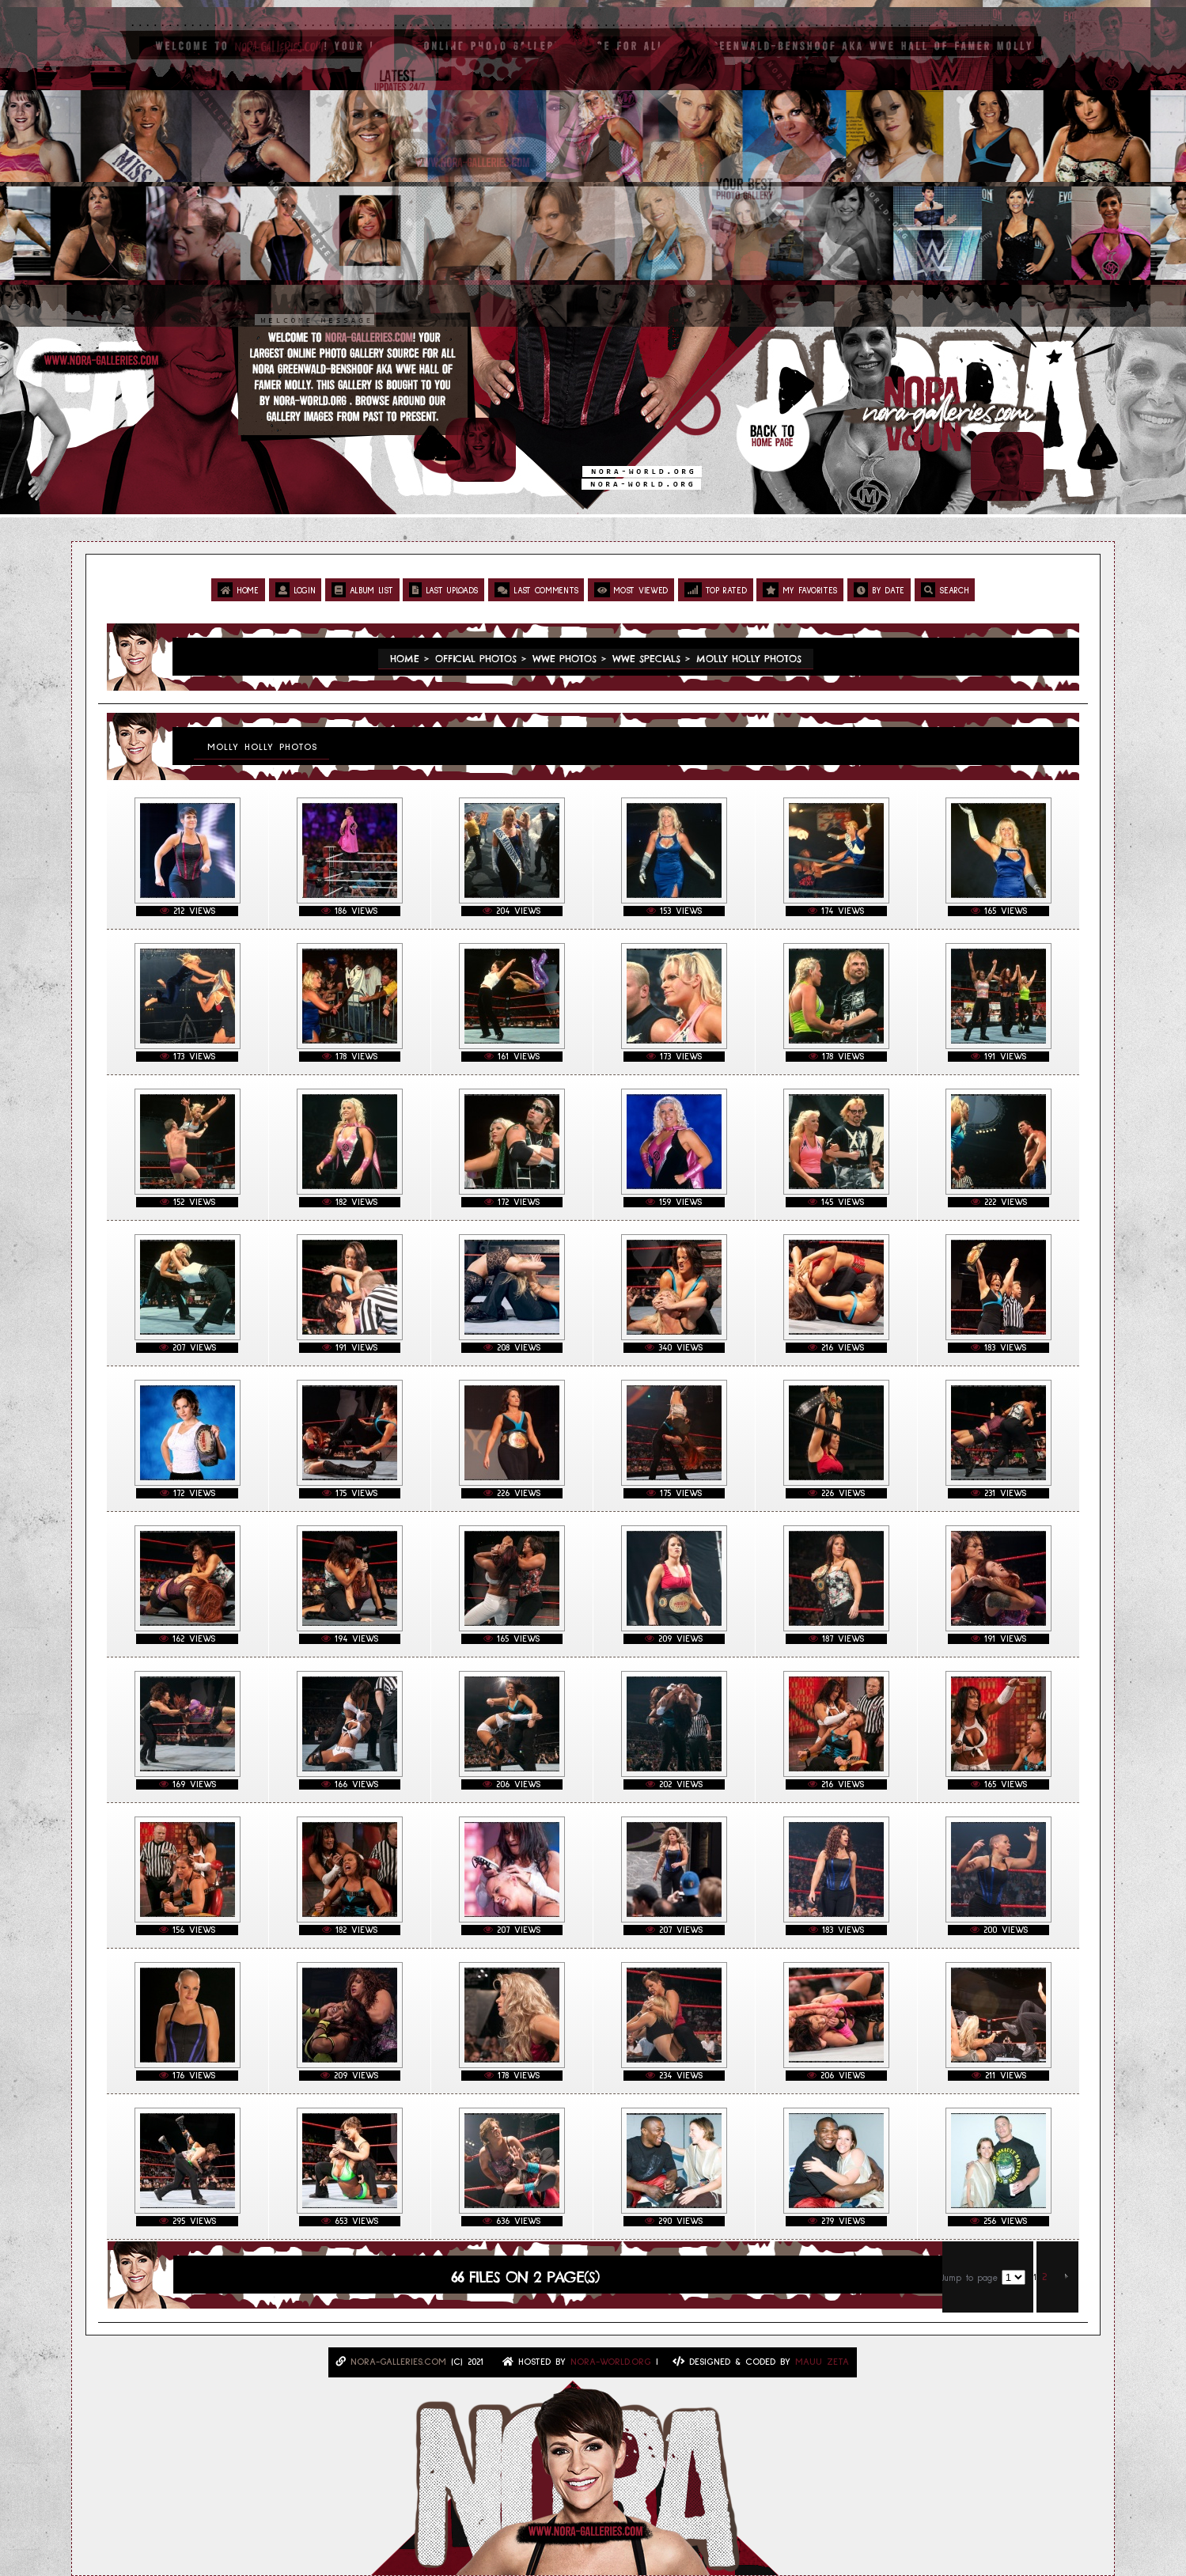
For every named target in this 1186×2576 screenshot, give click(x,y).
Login (295, 589)
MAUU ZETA (822, 2362)
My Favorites (800, 589)
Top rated (715, 589)
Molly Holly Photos (748, 659)
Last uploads (443, 589)
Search (945, 589)
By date (879, 589)
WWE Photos (564, 659)
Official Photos (476, 659)
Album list (362, 589)
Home (238, 589)
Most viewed (631, 589)
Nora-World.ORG (610, 2362)
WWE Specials (646, 659)
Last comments (536, 589)
